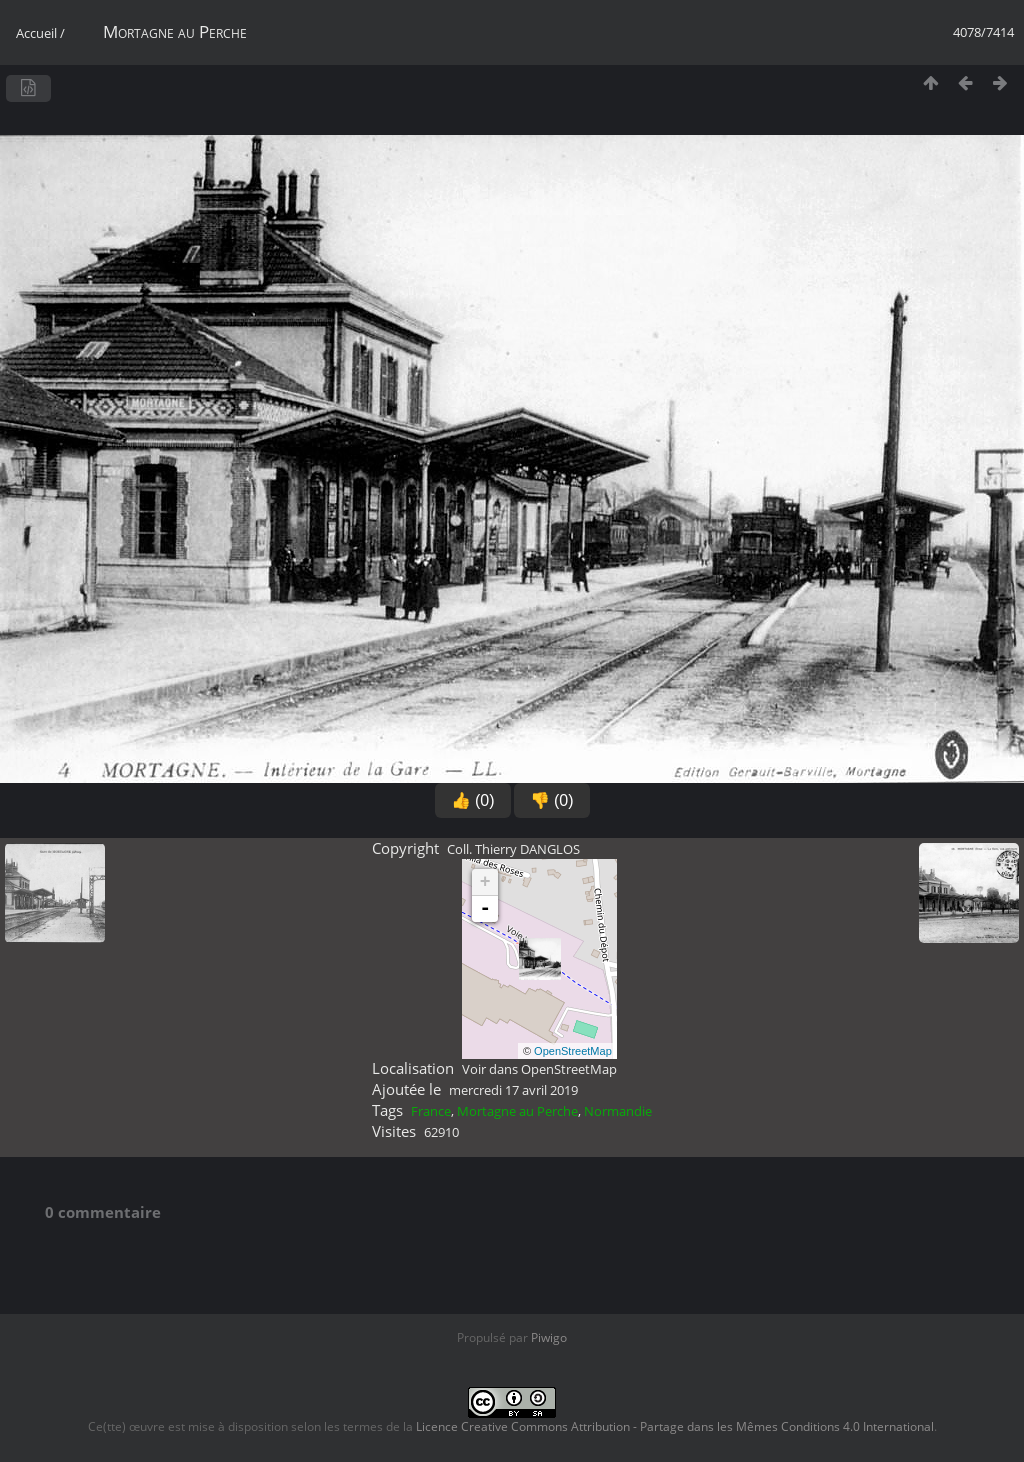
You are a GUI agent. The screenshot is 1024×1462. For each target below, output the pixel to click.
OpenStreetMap (573, 1051)
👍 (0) (473, 800)
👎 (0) (552, 800)
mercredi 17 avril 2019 (513, 1090)
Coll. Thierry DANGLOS (513, 849)
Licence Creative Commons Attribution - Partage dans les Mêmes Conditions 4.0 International (675, 1426)
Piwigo (549, 1337)
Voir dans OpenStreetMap (539, 1069)
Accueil (36, 33)
